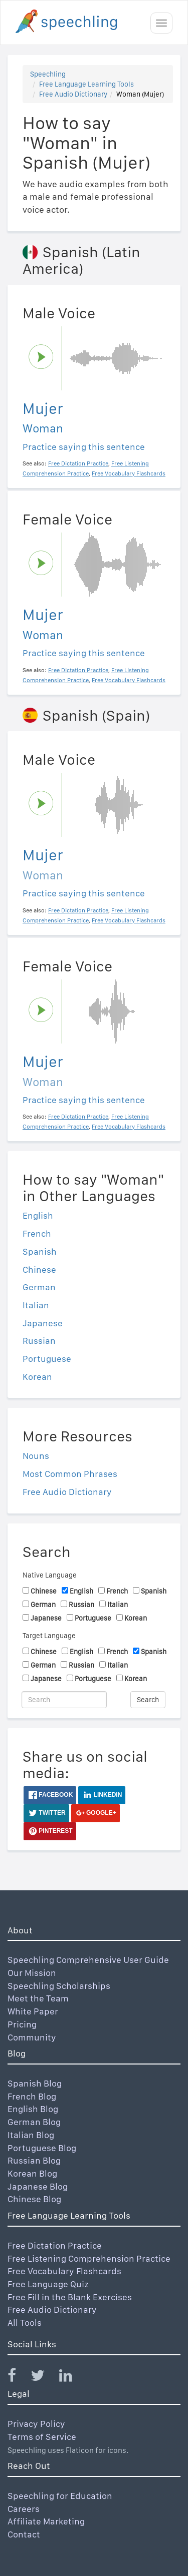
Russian (39, 1340)
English (38, 1215)
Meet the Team (38, 1998)
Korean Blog (32, 2173)
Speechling (48, 74)
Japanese (43, 1323)
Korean (37, 1376)
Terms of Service (42, 2436)
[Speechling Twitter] (44, 2377)
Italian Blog (31, 2135)
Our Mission (32, 1972)
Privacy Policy (36, 2423)
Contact (24, 2534)
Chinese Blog (34, 2199)
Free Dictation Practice (55, 2245)
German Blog (34, 2122)
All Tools (25, 2322)
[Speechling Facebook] (18, 2377)
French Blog (32, 2096)
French (37, 1233)
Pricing (22, 2024)
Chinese (39, 1269)
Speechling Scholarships (59, 1985)
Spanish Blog (35, 2083)
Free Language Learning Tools (86, 84)
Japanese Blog (38, 2186)
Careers (24, 2508)
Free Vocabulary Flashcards (64, 2271)
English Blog (33, 2109)
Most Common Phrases (70, 1473)
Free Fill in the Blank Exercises (70, 2297)
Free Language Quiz (48, 2284)
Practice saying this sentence (84, 446)
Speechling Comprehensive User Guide (88, 1959)
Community (32, 2037)
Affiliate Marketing (46, 2521)
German (39, 1287)
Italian (36, 1305)
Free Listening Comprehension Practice (89, 2258)
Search (148, 1700)
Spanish (40, 1251)
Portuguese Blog (42, 2148)
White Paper (33, 2011)
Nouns (36, 1455)
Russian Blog (34, 2160)
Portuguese (47, 1358)
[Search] (64, 1699)
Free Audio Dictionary (73, 94)
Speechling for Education (60, 2495)
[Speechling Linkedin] (72, 2377)
